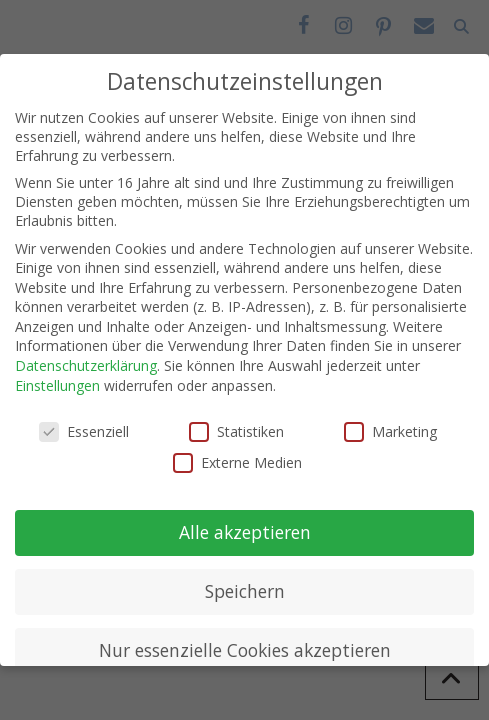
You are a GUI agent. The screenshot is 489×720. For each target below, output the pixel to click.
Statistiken (236, 431)
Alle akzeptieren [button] (245, 532)
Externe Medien (237, 462)
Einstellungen (57, 385)
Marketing (390, 431)
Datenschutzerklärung (86, 365)
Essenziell (84, 431)
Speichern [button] (245, 591)
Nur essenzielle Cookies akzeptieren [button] (245, 650)
